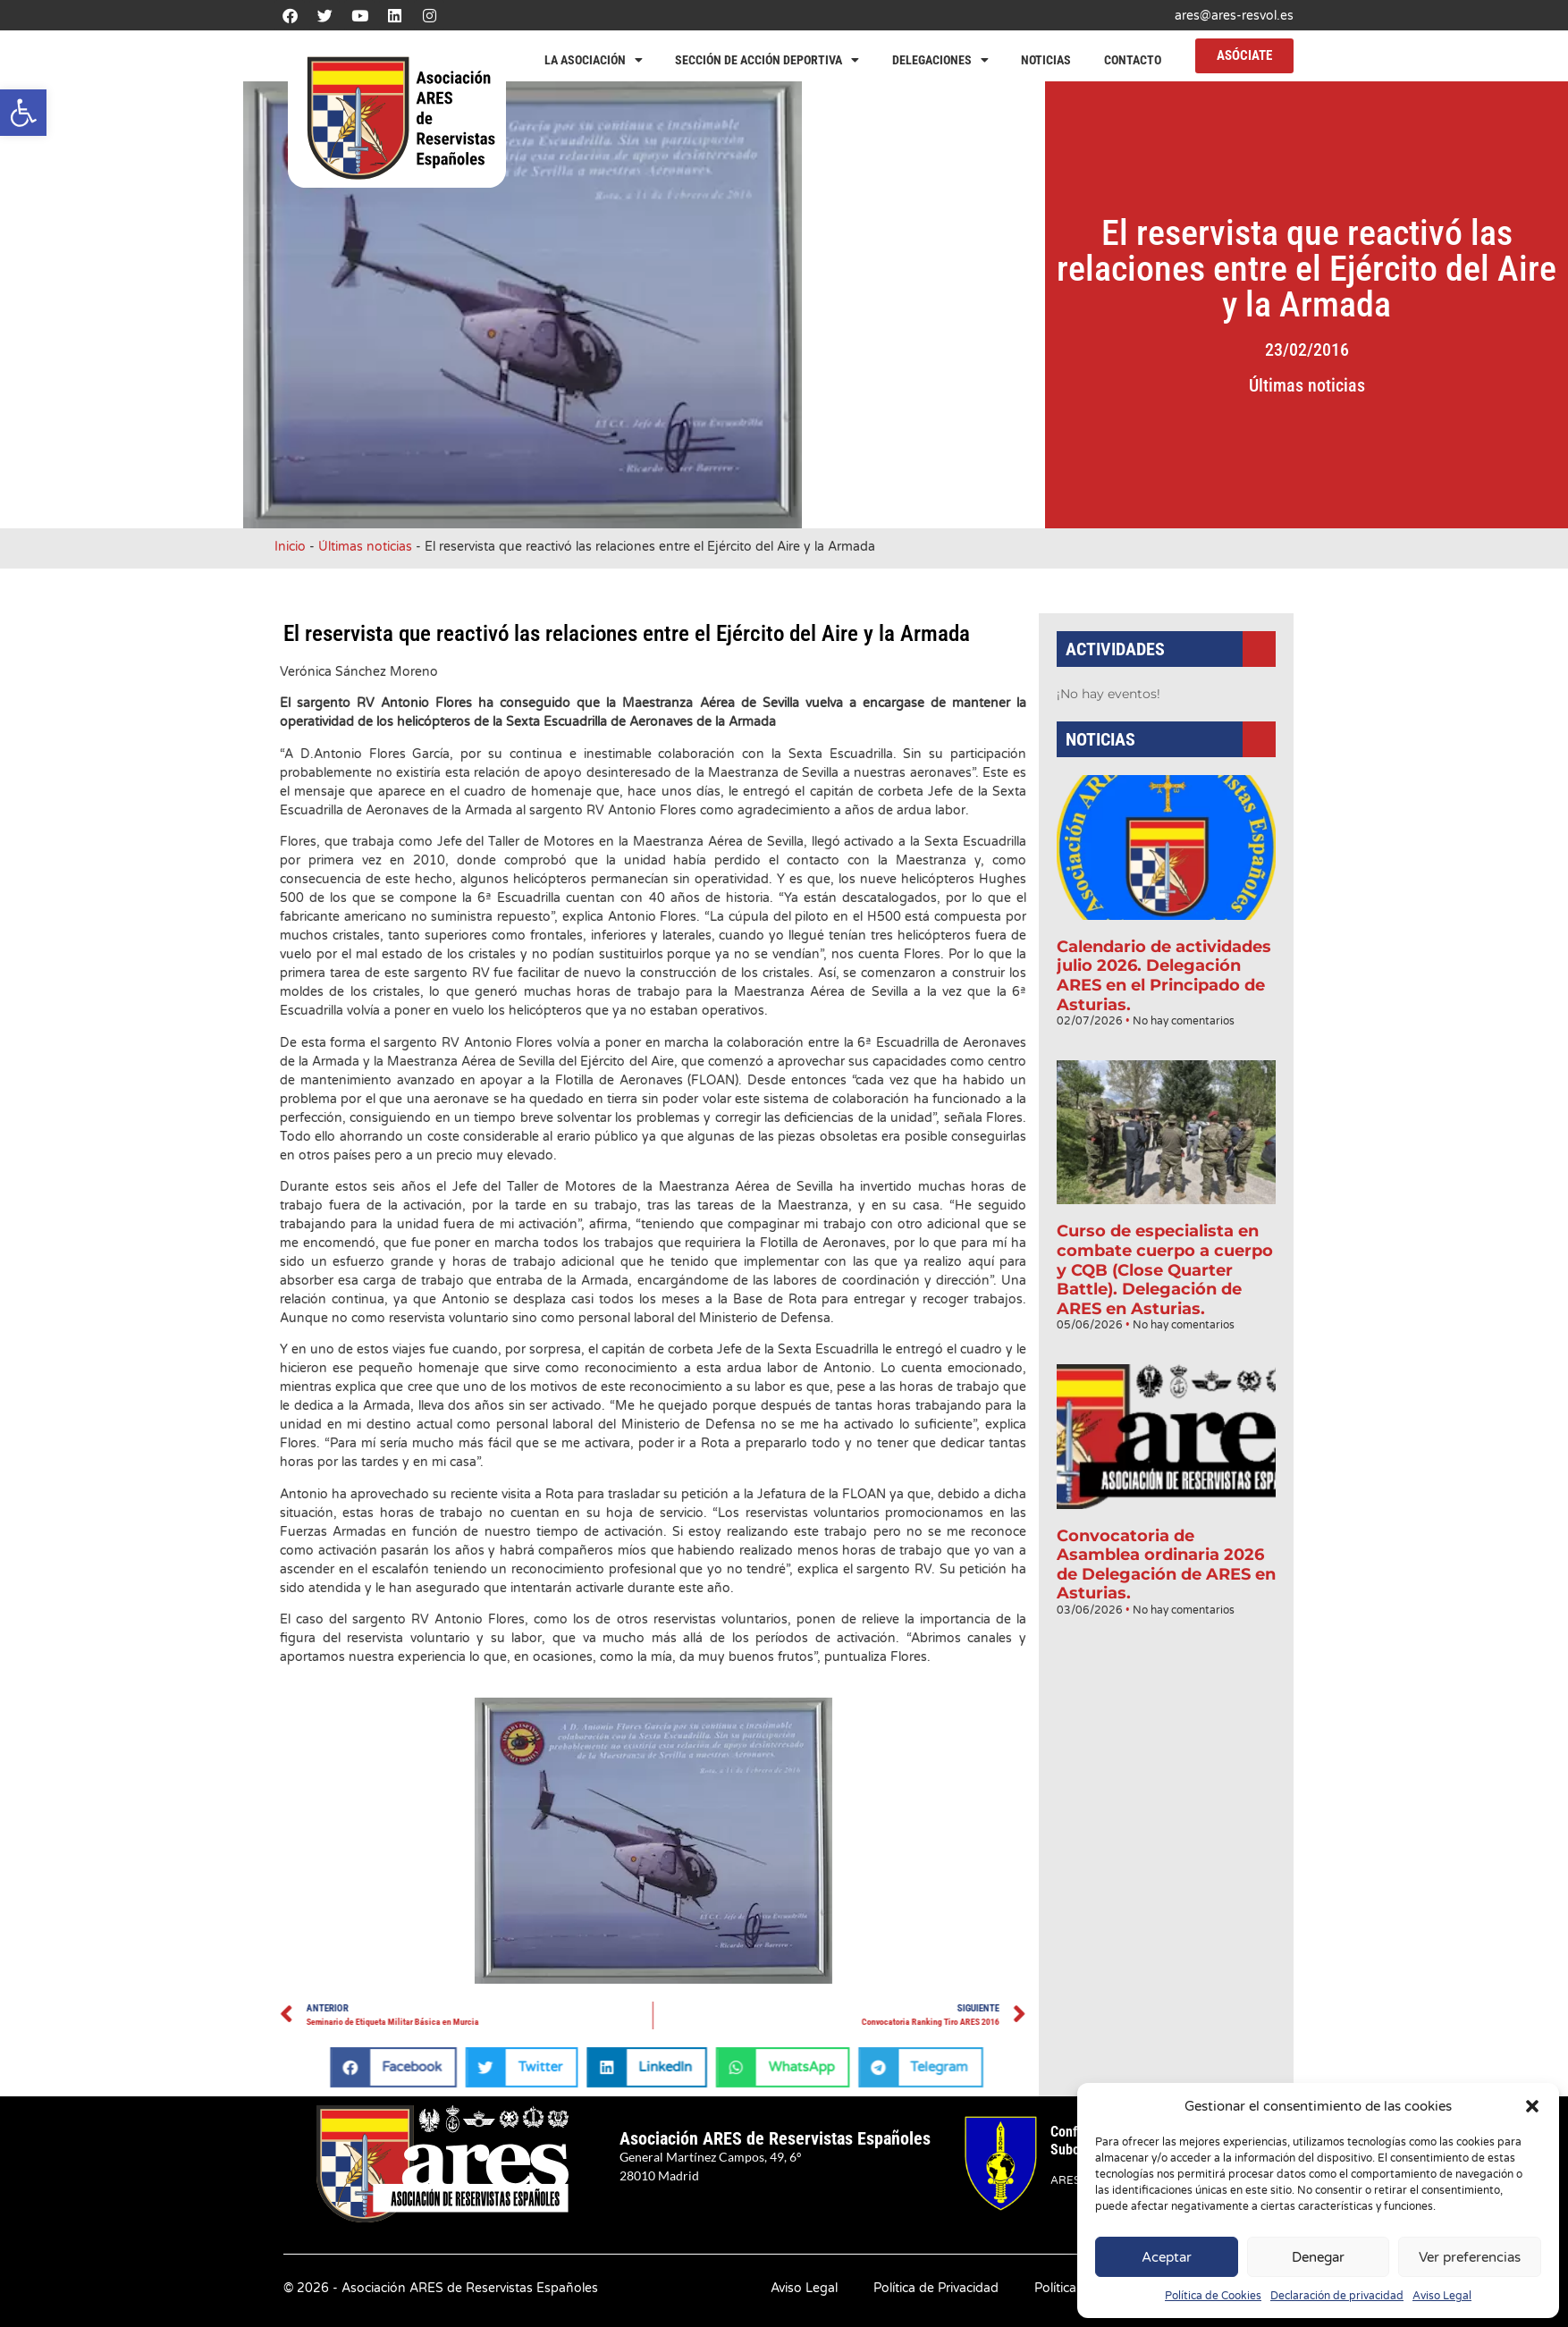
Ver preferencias (1470, 2257)
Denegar (1318, 2257)
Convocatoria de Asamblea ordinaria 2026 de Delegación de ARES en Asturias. (1166, 1501)
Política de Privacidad (936, 2288)
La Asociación (593, 60)
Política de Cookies (1213, 2295)
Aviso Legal (1441, 2295)
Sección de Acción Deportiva (767, 60)
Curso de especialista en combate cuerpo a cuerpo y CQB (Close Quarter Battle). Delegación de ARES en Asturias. (1165, 1249)
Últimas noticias (1410, 385)
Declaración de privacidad (1337, 2295)
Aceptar (1167, 2257)
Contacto (1132, 60)
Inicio (290, 546)
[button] (23, 112)
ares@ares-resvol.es (1234, 15)
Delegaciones (940, 60)
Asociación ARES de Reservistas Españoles (775, 2138)
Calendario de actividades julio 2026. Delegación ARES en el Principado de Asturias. (1165, 997)
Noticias (1046, 60)
